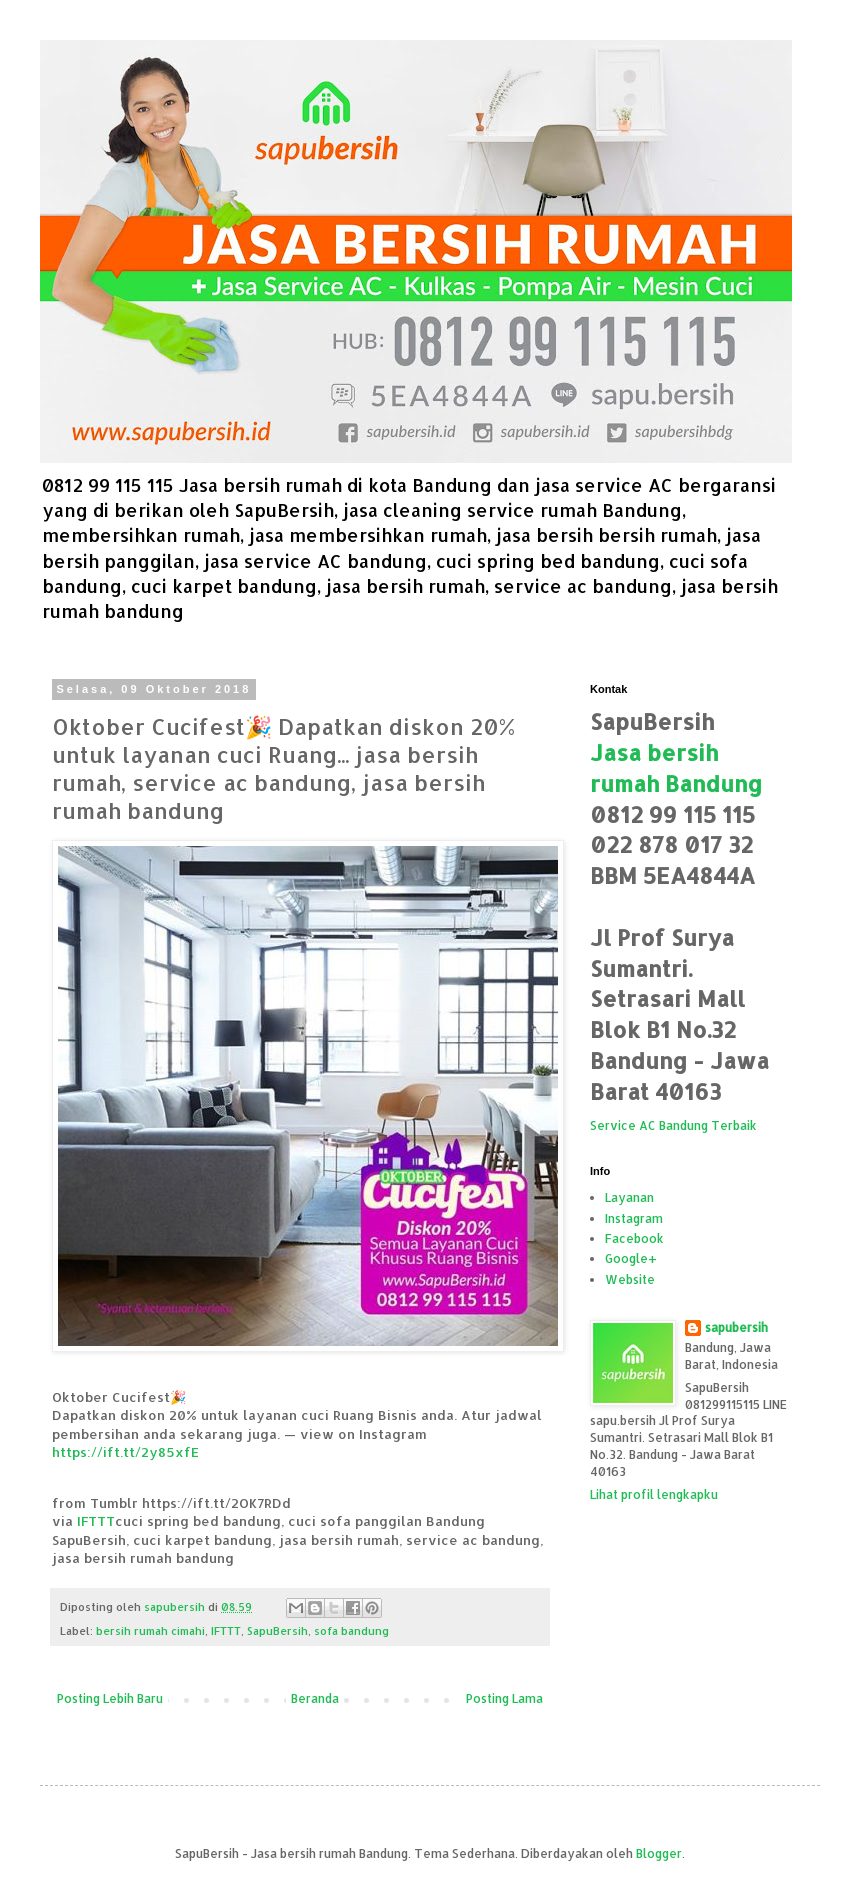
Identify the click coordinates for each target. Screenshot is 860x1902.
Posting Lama (504, 1698)
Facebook (634, 1238)
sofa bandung (351, 1631)
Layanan (629, 1197)
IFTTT (96, 1520)
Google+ (631, 1258)
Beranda (315, 1698)
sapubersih (736, 1327)
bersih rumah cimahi (150, 1631)
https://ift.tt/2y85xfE (125, 1451)
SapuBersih (277, 1631)
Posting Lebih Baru (110, 1698)
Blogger (659, 1853)
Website (630, 1279)
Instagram (634, 1218)
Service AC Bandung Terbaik (673, 1125)
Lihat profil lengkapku (654, 1494)
